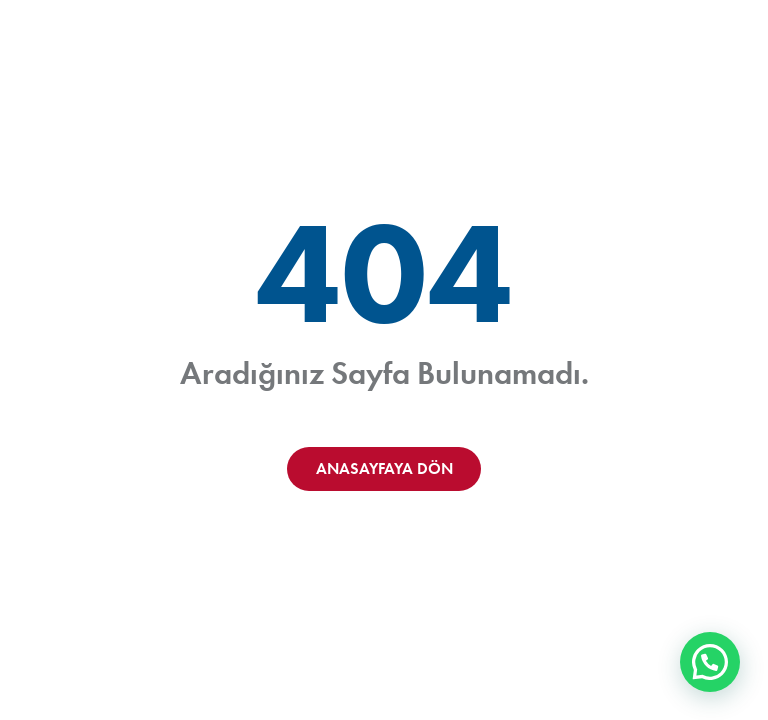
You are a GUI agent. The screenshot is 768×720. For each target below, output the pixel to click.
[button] (710, 662)
